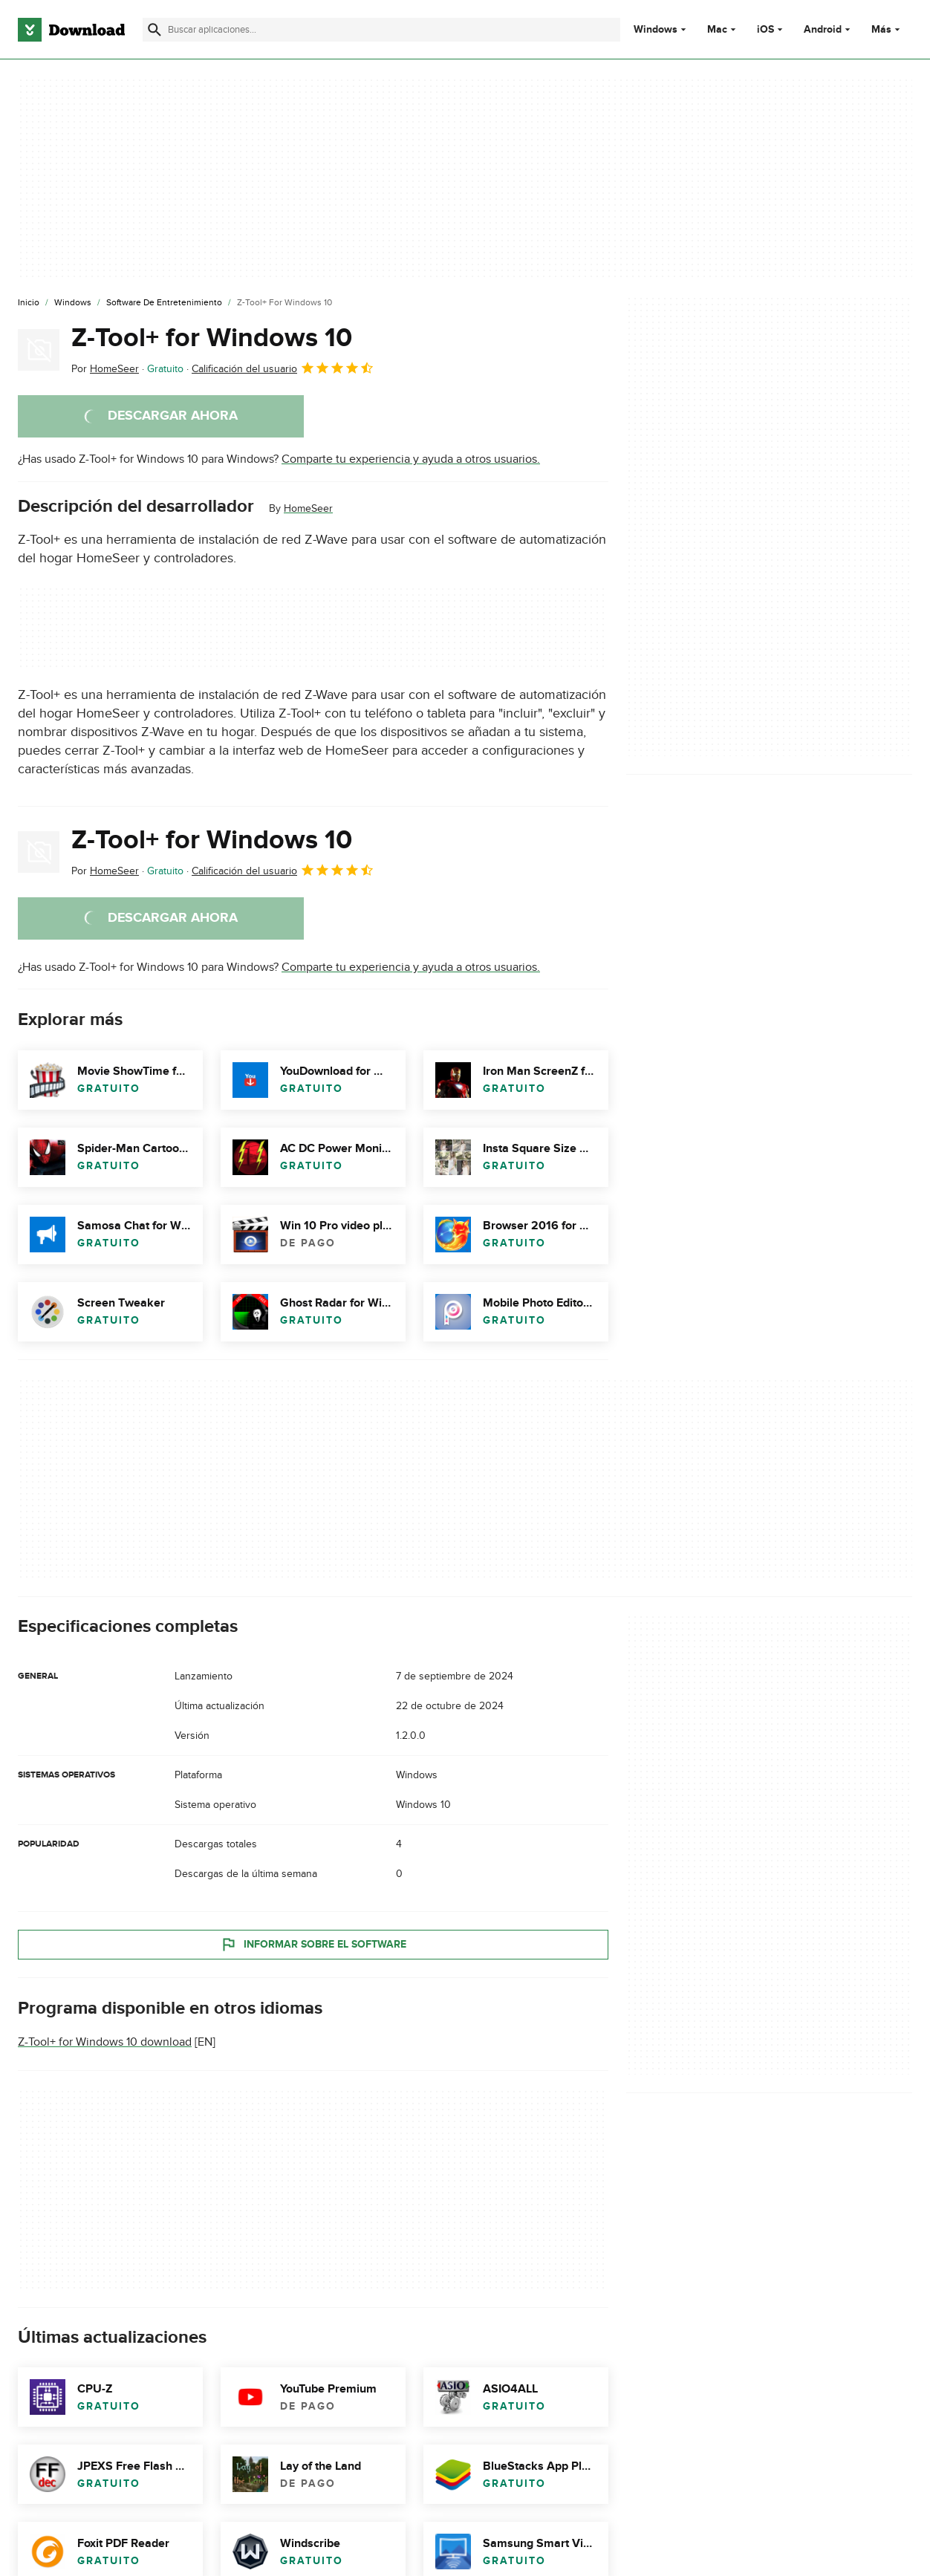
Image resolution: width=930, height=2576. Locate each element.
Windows (655, 30)
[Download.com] (71, 30)
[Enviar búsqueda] (154, 30)
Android (823, 30)
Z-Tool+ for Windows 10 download (105, 2042)
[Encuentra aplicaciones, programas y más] (381, 30)
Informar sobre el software (313, 1945)
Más (887, 29)
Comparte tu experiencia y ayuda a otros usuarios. (411, 459)
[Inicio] (28, 303)
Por (105, 368)
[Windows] (72, 303)
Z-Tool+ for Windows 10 (211, 338)
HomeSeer (308, 508)
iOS (765, 30)
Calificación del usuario (283, 367)
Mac (717, 30)
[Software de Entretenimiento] (164, 303)
